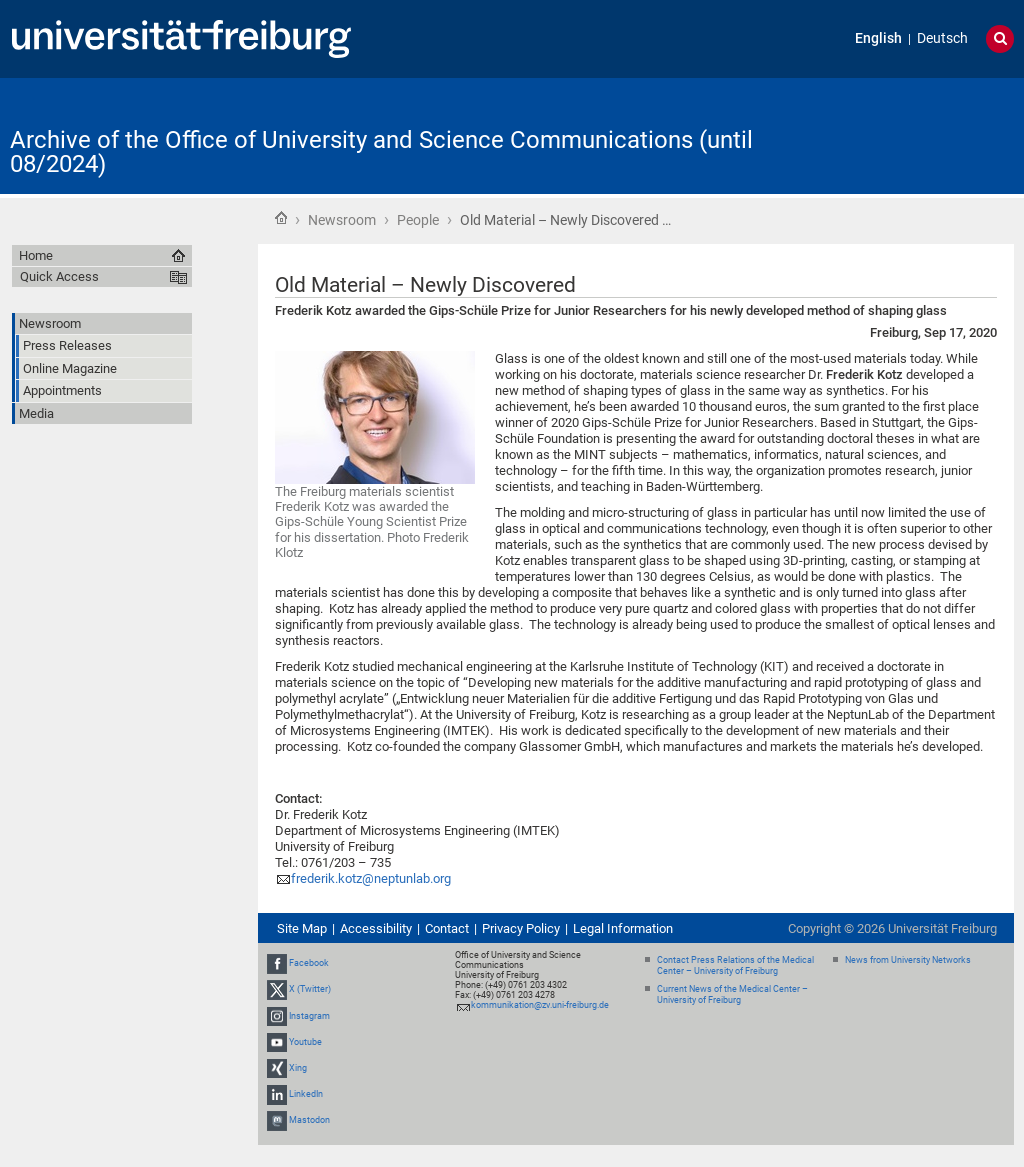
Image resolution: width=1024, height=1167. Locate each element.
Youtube (305, 1042)
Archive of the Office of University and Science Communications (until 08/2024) (381, 152)
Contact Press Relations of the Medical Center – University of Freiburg (735, 965)
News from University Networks (908, 960)
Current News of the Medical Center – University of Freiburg (732, 994)
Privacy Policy (521, 928)
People (418, 220)
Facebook (309, 963)
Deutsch (942, 38)
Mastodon (309, 1121)
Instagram (309, 1016)
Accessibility (376, 928)
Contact (447, 928)
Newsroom (342, 220)
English (878, 38)
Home (281, 218)
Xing (298, 1068)
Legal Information (623, 928)
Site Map (302, 928)
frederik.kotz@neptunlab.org (371, 878)
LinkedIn (306, 1094)
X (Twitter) (310, 989)
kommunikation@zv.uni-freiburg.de (540, 1005)
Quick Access (59, 276)
